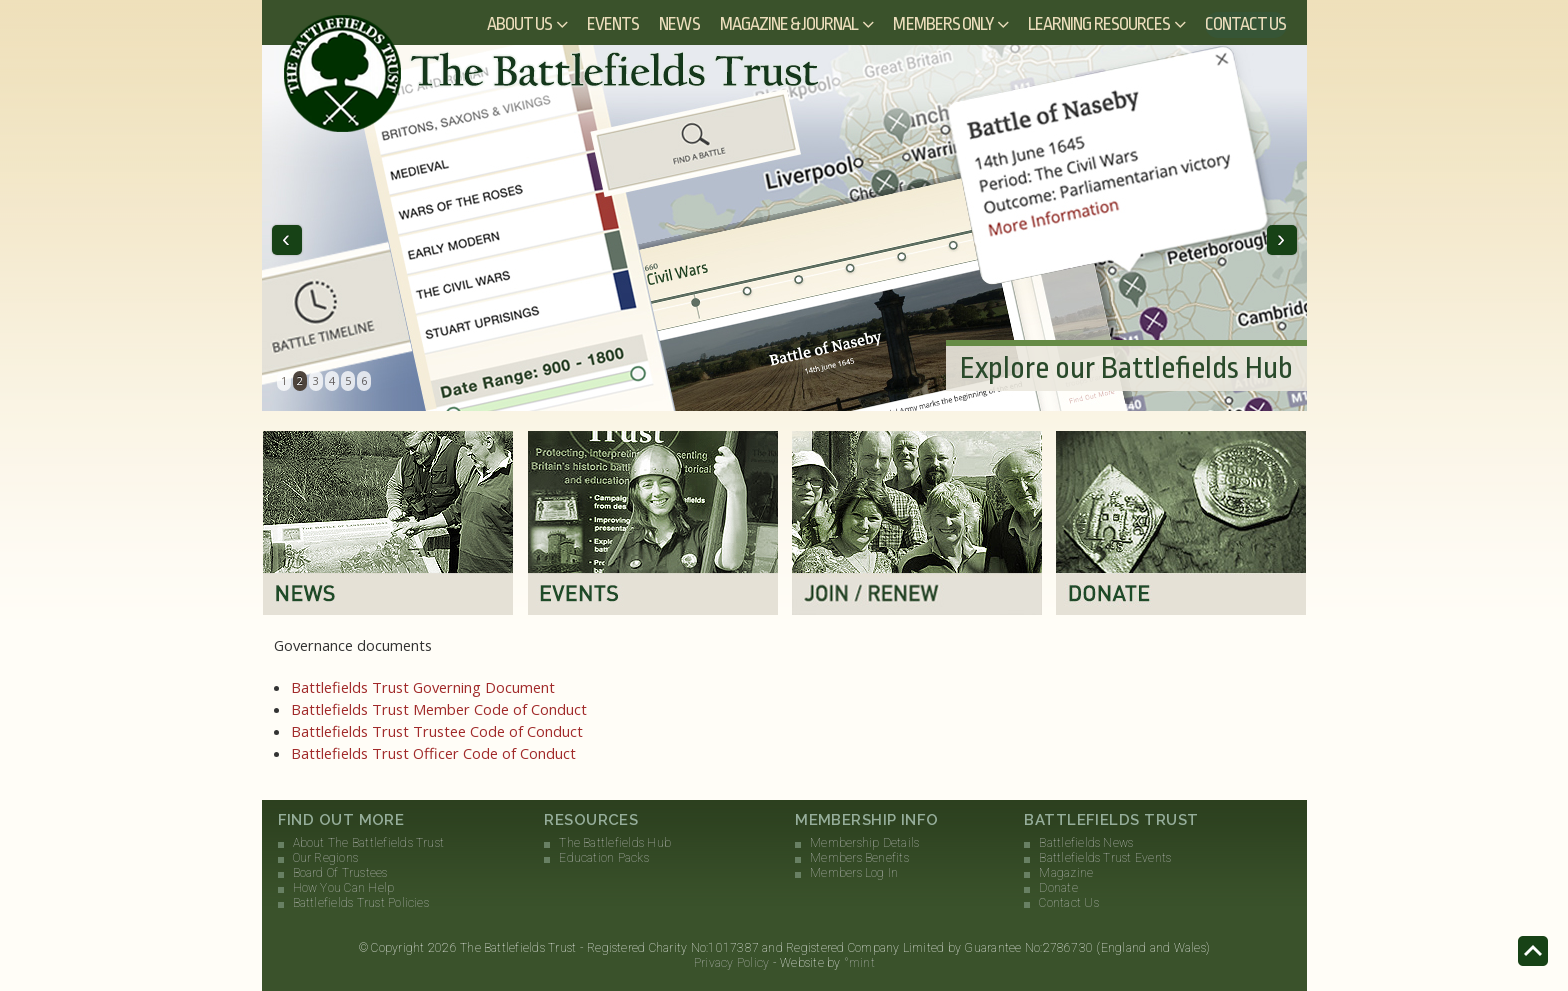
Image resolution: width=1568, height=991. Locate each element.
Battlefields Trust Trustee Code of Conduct (437, 731)
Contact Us (1246, 24)
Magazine (1066, 873)
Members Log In (854, 873)
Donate (1058, 888)
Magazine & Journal (789, 24)
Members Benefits (859, 858)
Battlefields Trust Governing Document (423, 687)
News (679, 24)
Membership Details (864, 843)
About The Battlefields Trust (369, 843)
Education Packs (604, 858)
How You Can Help (344, 888)
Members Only (943, 24)
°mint (859, 963)
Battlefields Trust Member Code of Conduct (439, 709)
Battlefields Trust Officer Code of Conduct (433, 753)
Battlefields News (1086, 843)
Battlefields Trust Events (1105, 858)
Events (613, 24)
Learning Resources (1099, 24)
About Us (519, 24)
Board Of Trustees (340, 873)
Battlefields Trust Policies (361, 903)
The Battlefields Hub (615, 843)
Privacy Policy (731, 963)
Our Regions (326, 858)
